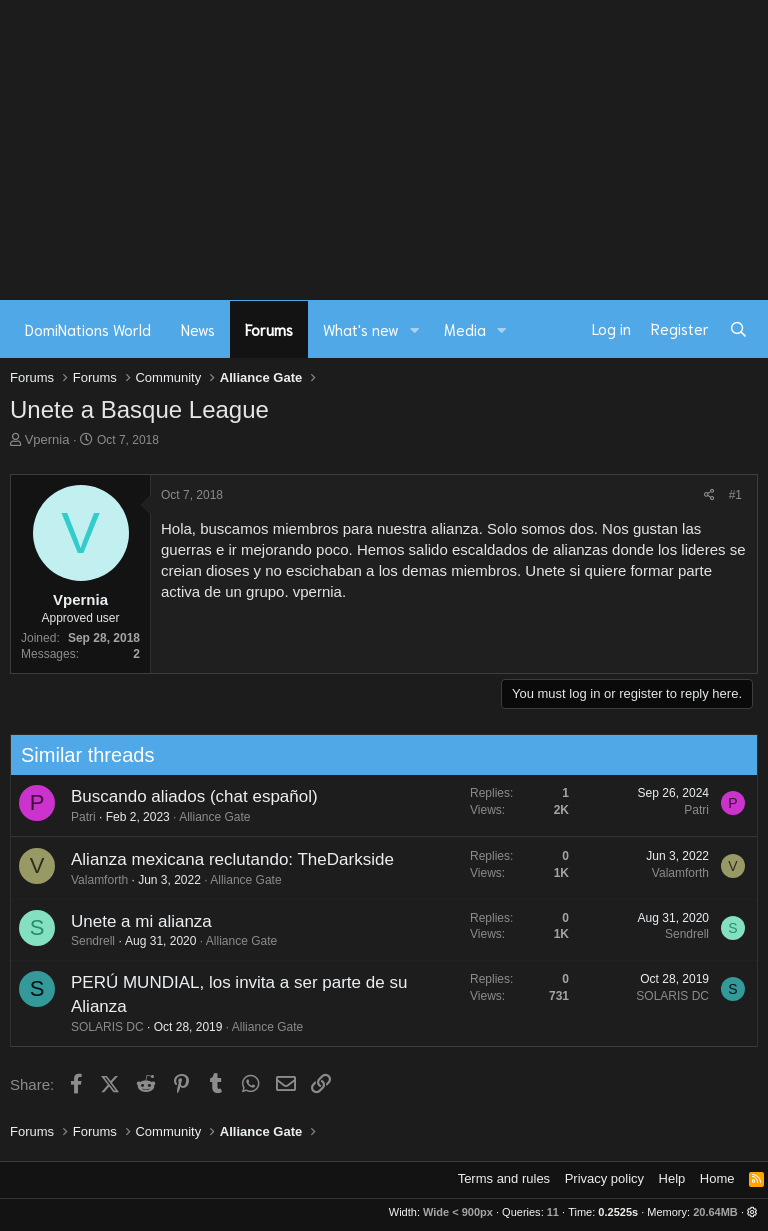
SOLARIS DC (99, 1027)
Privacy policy (604, 1178)
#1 (735, 495)
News (198, 329)
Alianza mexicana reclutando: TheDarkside (224, 859)
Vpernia (47, 439)
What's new (361, 329)
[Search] (738, 329)
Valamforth (91, 880)
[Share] (709, 495)
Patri (75, 817)
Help (672, 1178)
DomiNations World (88, 329)
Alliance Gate (207, 817)
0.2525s (618, 1212)
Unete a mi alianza (133, 921)
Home (717, 1178)
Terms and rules (504, 1178)
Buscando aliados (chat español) (186, 796)
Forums (269, 329)
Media (465, 329)
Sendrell (85, 941)
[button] (415, 329)
